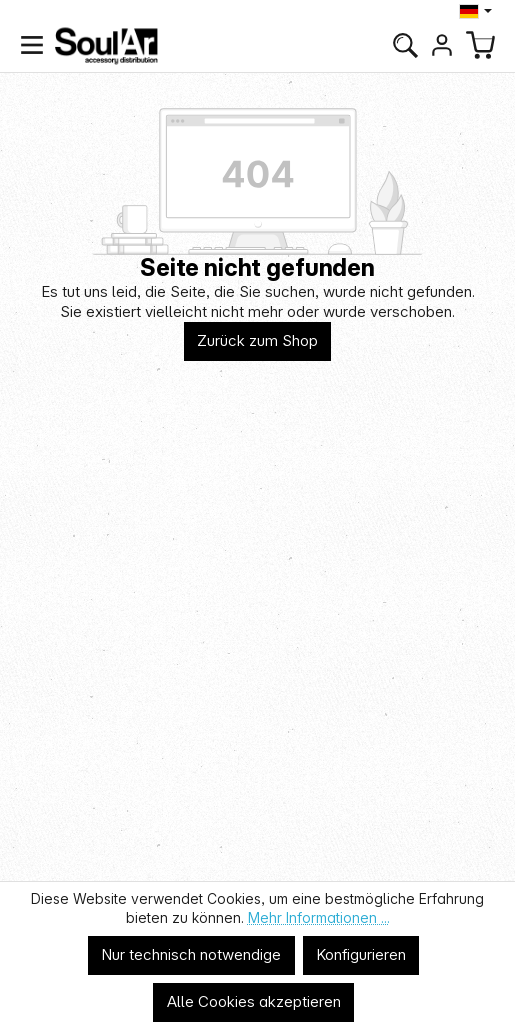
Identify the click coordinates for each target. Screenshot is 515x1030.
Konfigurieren (361, 954)
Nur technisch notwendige (191, 954)
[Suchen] (405, 45)
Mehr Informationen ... (319, 917)
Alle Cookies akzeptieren (254, 1001)
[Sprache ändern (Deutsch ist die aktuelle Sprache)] (477, 11)
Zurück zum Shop (257, 340)
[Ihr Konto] (442, 45)
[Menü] (32, 45)
